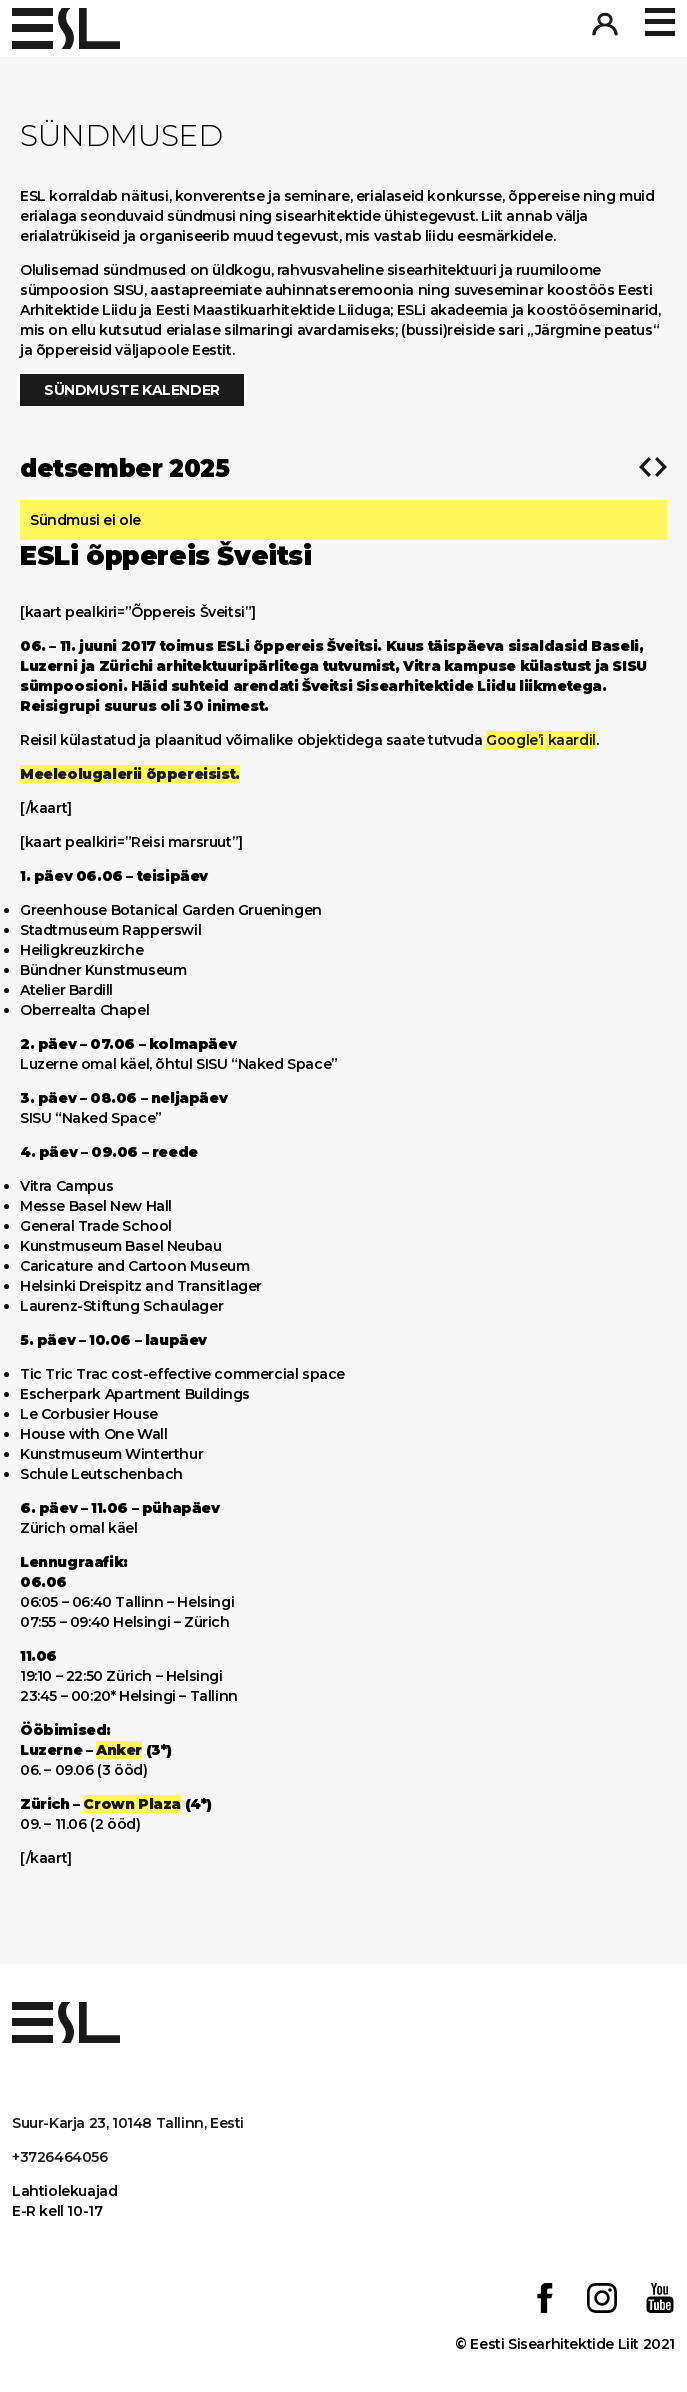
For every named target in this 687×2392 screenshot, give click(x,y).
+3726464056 (60, 2157)
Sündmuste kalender (132, 390)
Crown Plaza (132, 1804)
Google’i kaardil (541, 740)
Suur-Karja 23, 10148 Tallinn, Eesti (128, 2123)
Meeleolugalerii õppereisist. (130, 774)
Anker (119, 1750)
